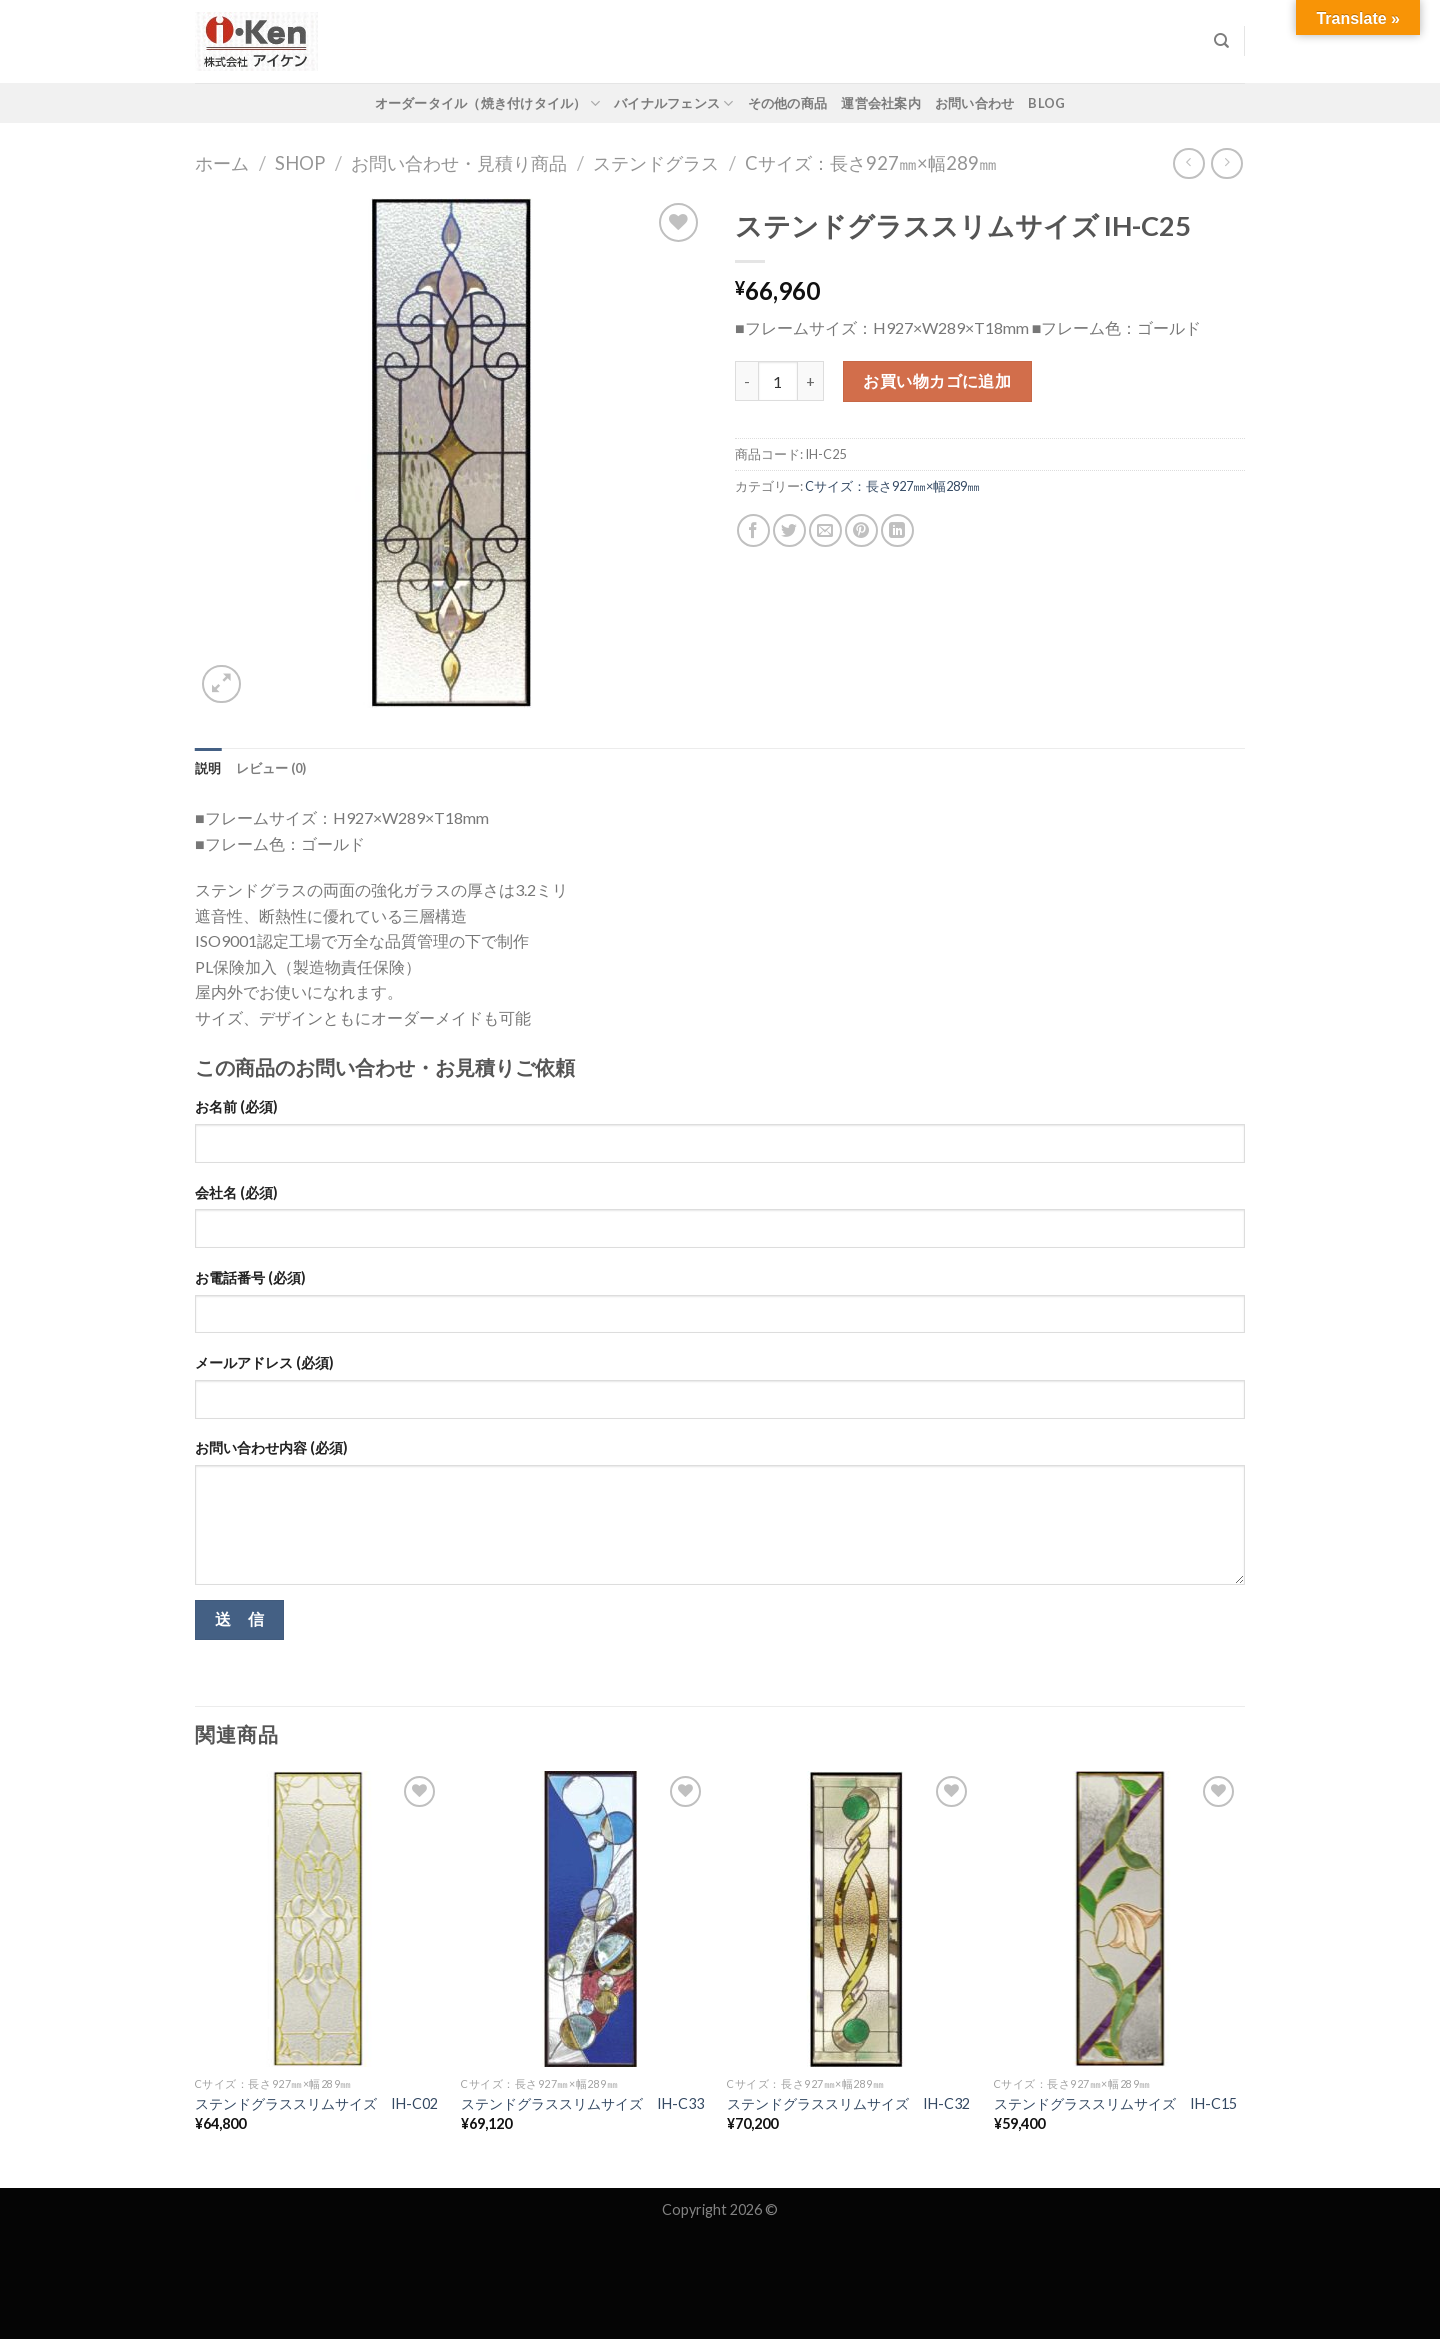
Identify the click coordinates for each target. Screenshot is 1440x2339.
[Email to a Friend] (825, 530)
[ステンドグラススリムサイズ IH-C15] (1117, 1919)
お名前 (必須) (236, 1106)
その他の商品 (788, 103)
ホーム (222, 163)
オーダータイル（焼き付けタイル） (488, 103)
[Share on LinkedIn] (897, 530)
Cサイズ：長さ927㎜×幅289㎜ (871, 163)
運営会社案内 (881, 103)
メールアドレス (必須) (264, 1362)
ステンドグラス (656, 163)
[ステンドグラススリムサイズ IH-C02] (318, 1919)
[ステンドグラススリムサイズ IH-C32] (850, 1919)
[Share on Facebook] (753, 530)
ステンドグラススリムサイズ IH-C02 (316, 2103)
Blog (1046, 103)
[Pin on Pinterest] (861, 530)
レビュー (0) (271, 768)
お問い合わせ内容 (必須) (271, 1447)
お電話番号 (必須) (250, 1277)
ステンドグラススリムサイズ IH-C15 (1115, 2103)
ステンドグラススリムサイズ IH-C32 (848, 2103)
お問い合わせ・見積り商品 (459, 163)
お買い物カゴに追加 (937, 380)
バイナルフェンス (674, 103)
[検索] (1221, 41)
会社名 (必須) (236, 1192)
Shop (300, 163)
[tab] (208, 768)
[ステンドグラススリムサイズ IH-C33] (584, 1919)
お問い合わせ (975, 103)
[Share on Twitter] (789, 530)
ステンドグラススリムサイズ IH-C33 (582, 2103)
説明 (208, 768)
